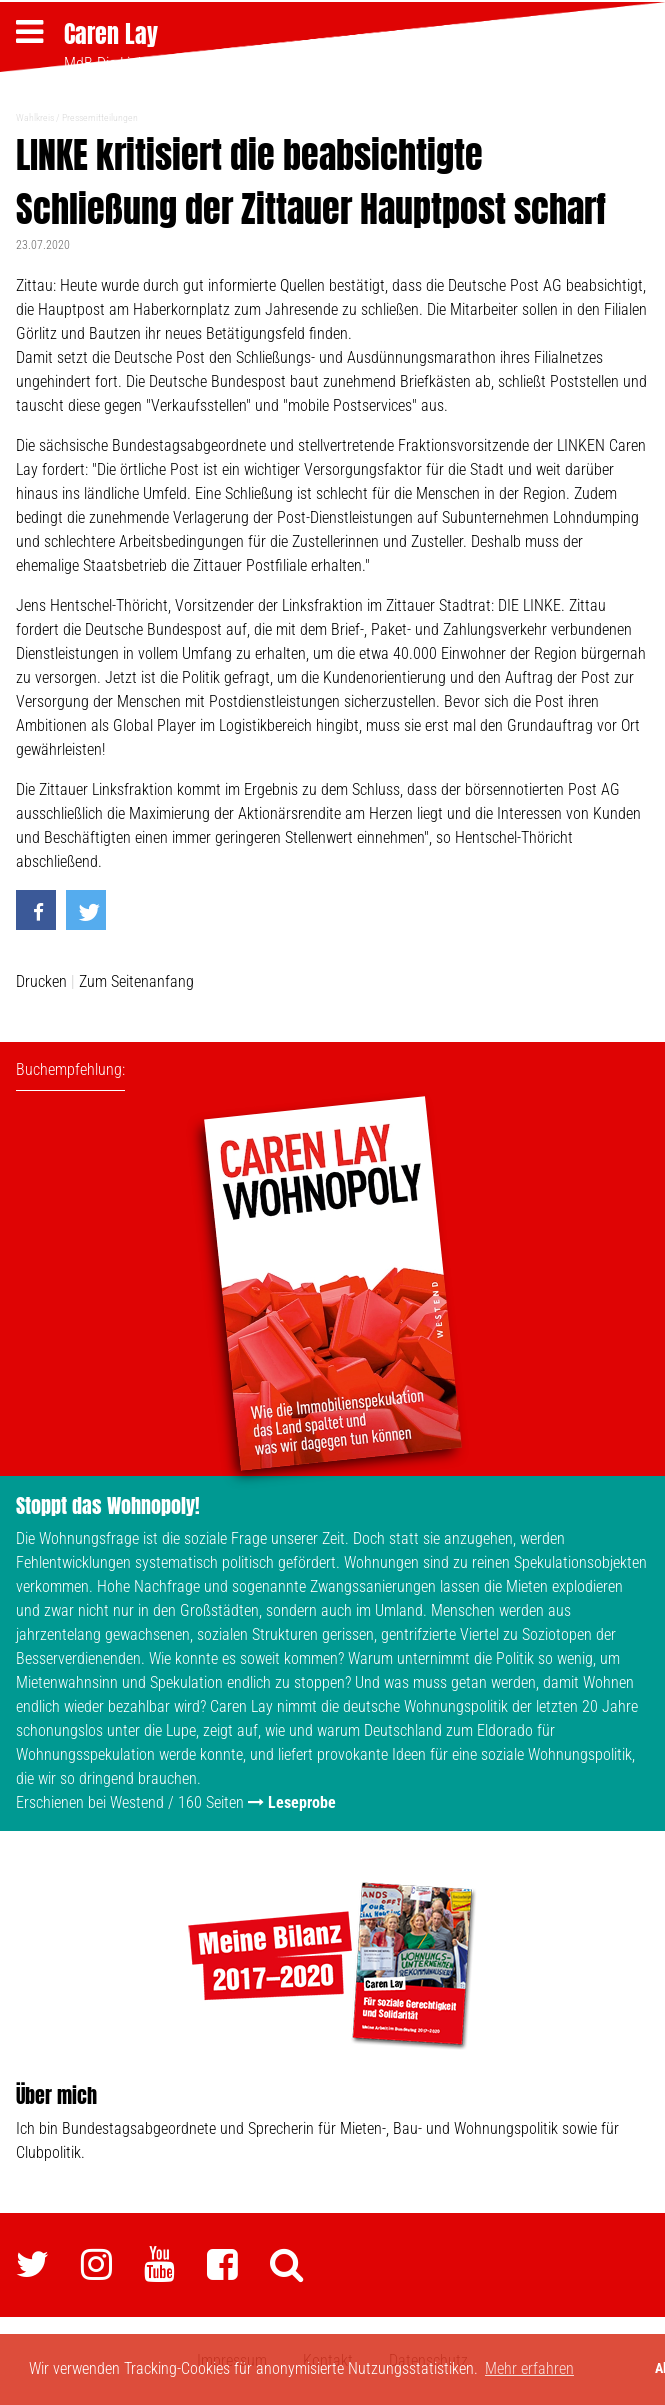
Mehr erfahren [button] (529, 2368)
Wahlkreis (35, 117)
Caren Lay (111, 34)
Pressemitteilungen (100, 117)
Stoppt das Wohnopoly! (108, 1505)
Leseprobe (302, 1802)
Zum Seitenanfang (136, 981)
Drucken (41, 981)
